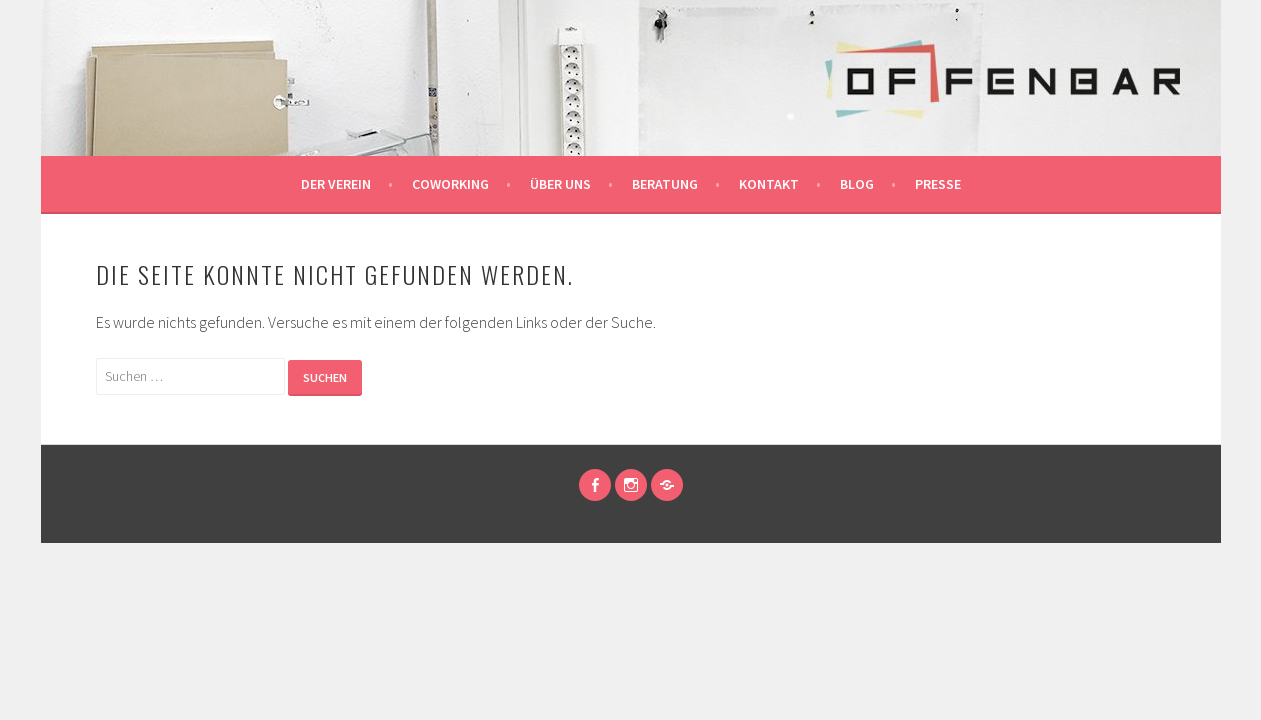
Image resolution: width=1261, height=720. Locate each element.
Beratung (665, 184)
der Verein (336, 184)
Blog (857, 184)
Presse (938, 184)
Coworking (450, 184)
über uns (560, 184)
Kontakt (769, 184)
